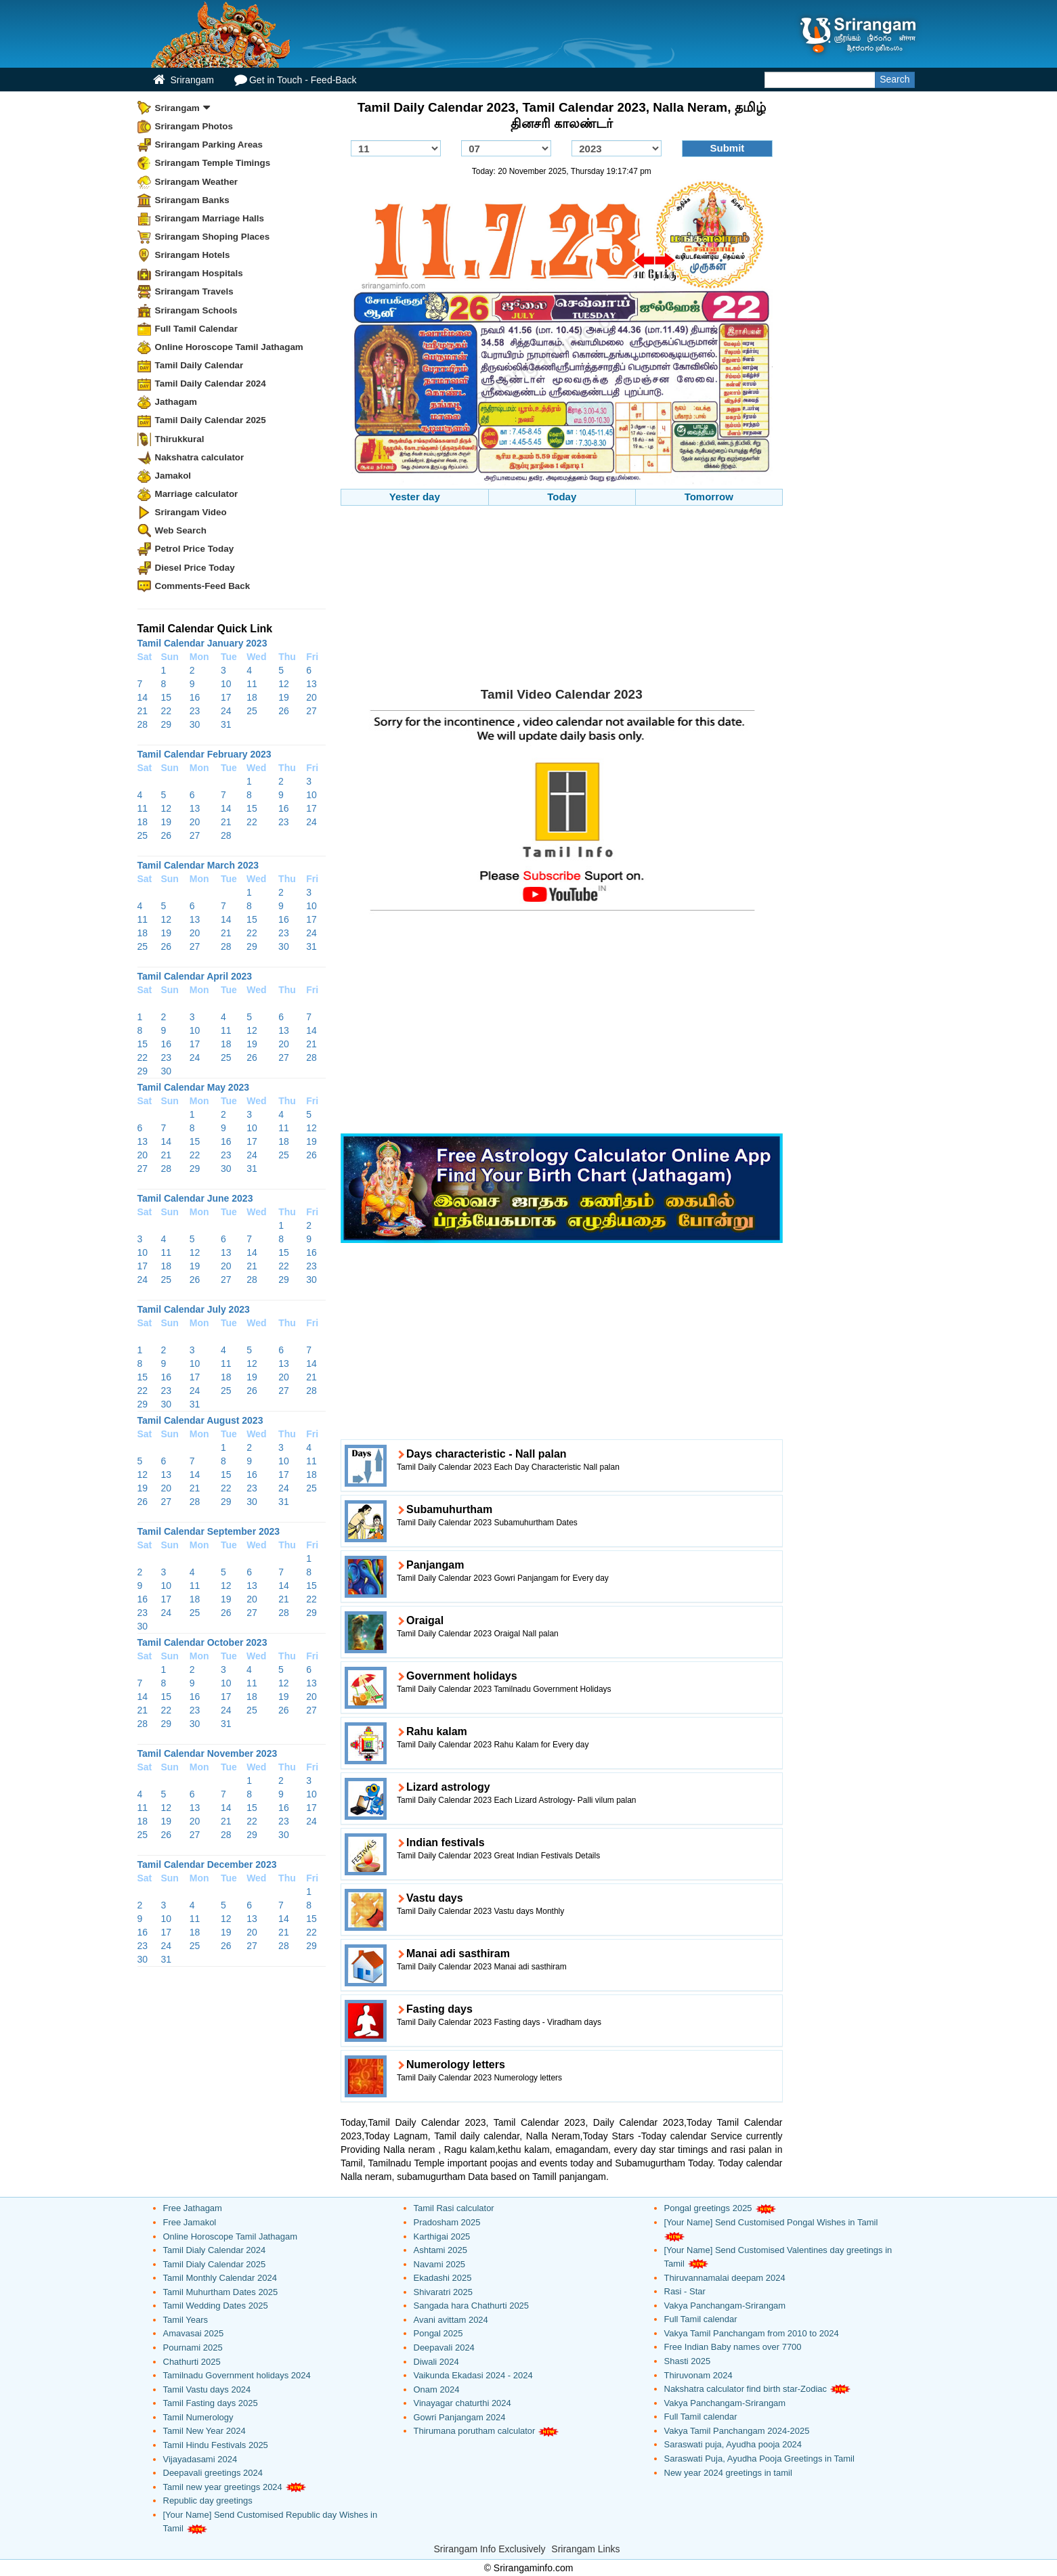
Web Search (181, 530)
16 (195, 697)
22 (165, 710)
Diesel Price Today (195, 568)
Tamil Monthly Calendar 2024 (220, 2278)
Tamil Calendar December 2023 (207, 1864)
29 (165, 724)
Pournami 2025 (193, 2347)
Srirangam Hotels (192, 255)
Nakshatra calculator (199, 457)
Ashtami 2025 (441, 2250)
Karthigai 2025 (442, 2236)
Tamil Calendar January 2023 (202, 643)
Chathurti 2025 (192, 2362)
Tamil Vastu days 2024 (207, 2389)
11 (251, 683)
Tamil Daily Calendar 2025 (210, 420)
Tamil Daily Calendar (199, 365)
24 (226, 710)
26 (283, 710)
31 (226, 724)
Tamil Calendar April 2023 (195, 976)
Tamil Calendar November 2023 (207, 1753)
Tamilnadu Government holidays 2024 (237, 2375)
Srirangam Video (191, 512)
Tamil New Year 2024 (204, 2431)
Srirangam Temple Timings (213, 163)
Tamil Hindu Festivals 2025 (215, 2445)
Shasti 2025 (687, 2361)
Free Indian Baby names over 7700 (733, 2347)
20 (311, 697)
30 (195, 724)
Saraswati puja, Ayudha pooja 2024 (733, 2444)
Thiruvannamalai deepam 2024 (724, 2278)
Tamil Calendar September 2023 (208, 1531)
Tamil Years (185, 2320)
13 (311, 683)
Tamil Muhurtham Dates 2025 (220, 2292)
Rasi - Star (685, 2291)
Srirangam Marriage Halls (210, 218)
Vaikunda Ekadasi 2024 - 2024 (473, 2375)
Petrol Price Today (194, 549)
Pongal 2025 (438, 2333)
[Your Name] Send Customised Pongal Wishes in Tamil (771, 2222)
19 (283, 697)
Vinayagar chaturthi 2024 (462, 2403)
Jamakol (173, 476)
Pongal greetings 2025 (708, 2208)
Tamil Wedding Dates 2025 (215, 2305)
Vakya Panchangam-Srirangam (725, 2305)
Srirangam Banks (192, 200)
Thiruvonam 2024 (698, 2375)
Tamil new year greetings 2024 (222, 2487)
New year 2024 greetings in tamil (728, 2473)
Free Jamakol (190, 2222)
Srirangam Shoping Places (212, 237)
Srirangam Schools (196, 310)
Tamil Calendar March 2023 (198, 865)
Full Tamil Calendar (196, 329)
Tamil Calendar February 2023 (204, 754)
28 (142, 724)
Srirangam (183, 79)
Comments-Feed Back (203, 586)
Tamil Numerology (198, 2417)
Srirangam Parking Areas (209, 144)
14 (142, 697)
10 (226, 683)
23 (195, 710)
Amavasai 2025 (193, 2333)
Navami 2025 (440, 2264)
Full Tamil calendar (700, 2319)
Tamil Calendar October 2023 (202, 1642)
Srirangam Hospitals (199, 273)
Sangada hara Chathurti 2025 (472, 2305)
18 (251, 697)
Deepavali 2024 (444, 2347)
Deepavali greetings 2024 (213, 2473)
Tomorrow (709, 496)
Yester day (414, 496)
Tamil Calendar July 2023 (193, 1309)
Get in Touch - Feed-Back (295, 79)
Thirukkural (179, 439)
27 (311, 710)
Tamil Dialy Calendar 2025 (214, 2264)
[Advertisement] (562, 600)
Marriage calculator (196, 494)
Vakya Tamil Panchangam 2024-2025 (737, 2431)
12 (283, 683)
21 (142, 710)
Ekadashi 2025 (443, 2278)
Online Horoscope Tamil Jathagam (229, 347)
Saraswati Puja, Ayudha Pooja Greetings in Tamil (759, 2458)
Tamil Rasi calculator (454, 2208)
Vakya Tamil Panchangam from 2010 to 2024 (751, 2333)
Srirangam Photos (194, 126)
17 (226, 697)
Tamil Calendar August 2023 (200, 1420)
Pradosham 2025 (447, 2222)
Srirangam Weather (196, 182)
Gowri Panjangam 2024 (460, 2417)
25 (251, 710)
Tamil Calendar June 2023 (195, 1198)
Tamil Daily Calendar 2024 (210, 383)
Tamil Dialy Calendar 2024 (214, 2250)
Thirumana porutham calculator (475, 2431)
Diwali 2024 (436, 2362)
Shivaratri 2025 (443, 2292)
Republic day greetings (208, 2500)
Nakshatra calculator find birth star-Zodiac (745, 2389)
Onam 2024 (437, 2389)
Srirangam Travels (194, 291)
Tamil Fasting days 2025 (210, 2403)
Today (561, 496)
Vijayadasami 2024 (200, 2459)
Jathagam (176, 402)
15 (165, 697)
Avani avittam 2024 (451, 2320)
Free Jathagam (192, 2208)
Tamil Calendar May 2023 (193, 1087)
